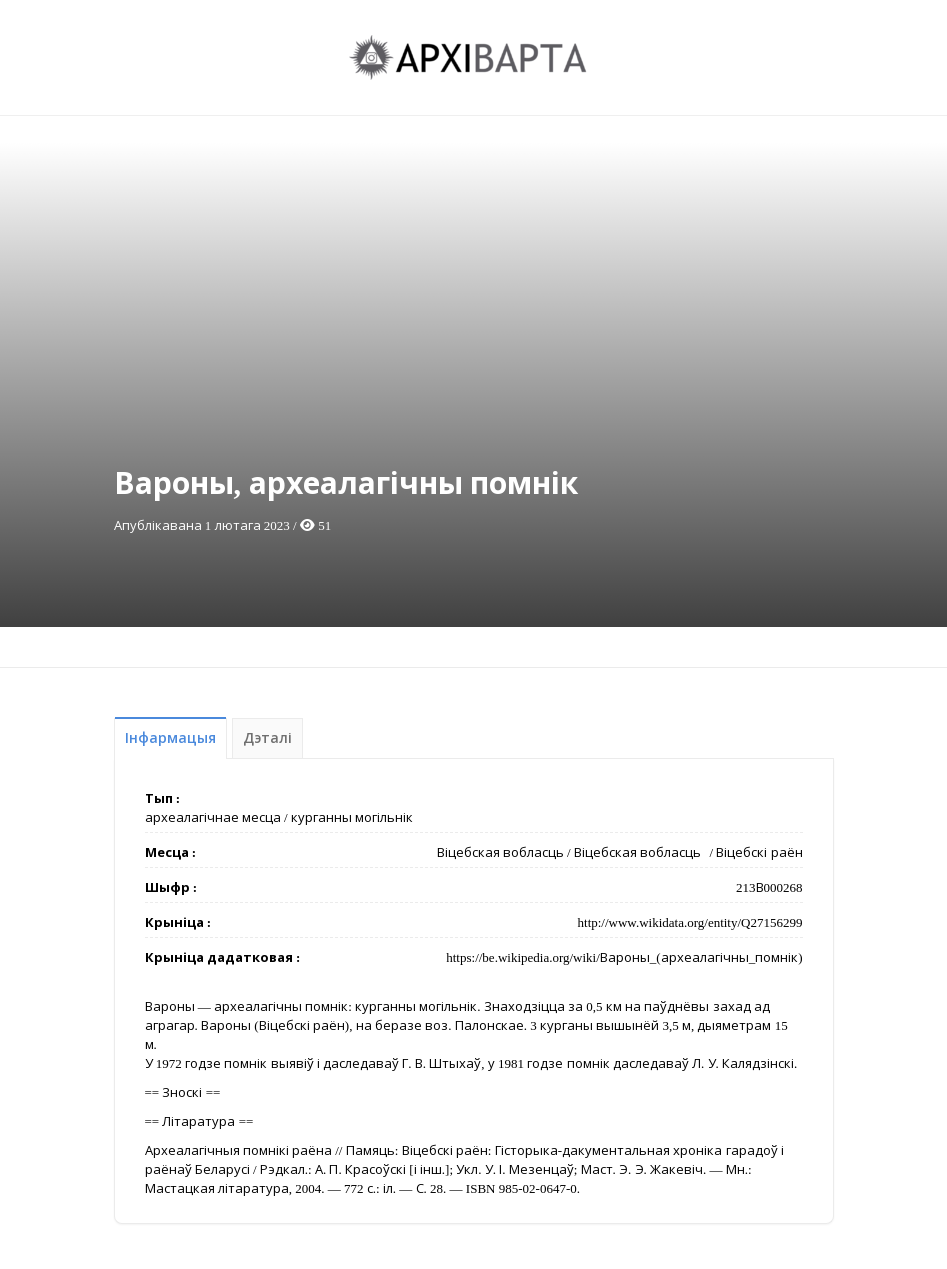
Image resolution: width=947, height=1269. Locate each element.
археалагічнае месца (213, 817)
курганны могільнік (352, 817)
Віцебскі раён (759, 852)
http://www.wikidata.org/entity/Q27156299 (690, 922)
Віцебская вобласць (500, 852)
